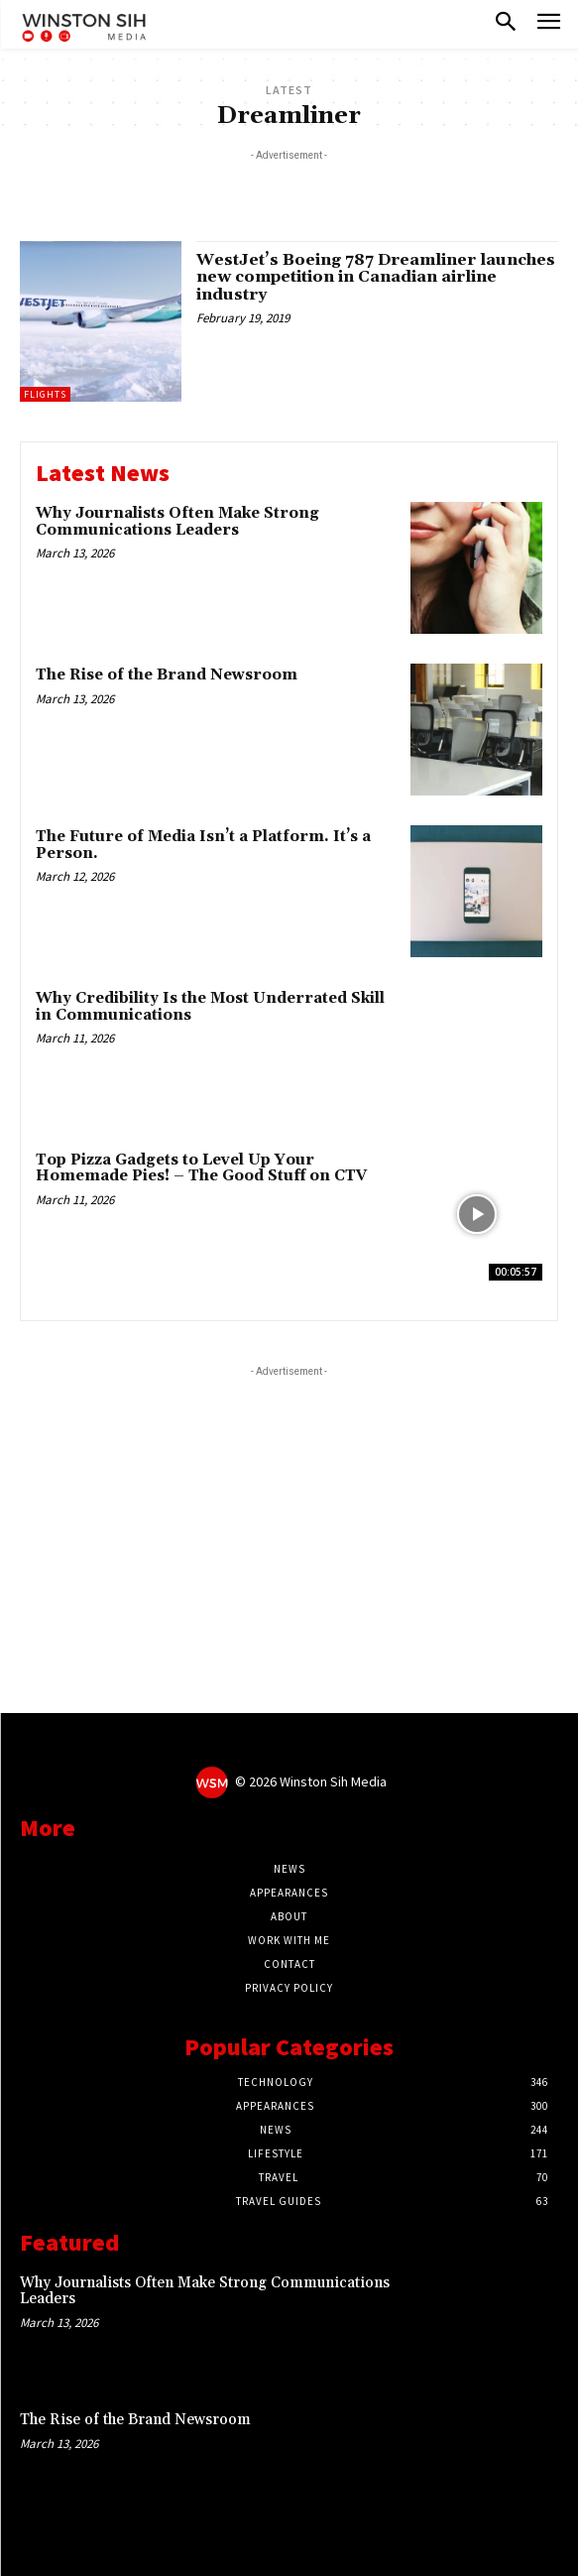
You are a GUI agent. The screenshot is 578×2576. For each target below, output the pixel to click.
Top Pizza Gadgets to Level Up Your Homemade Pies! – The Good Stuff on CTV (201, 1168)
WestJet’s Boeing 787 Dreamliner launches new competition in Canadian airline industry (375, 277)
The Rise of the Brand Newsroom (166, 675)
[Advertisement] (289, 190)
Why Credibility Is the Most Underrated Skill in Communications (210, 1007)
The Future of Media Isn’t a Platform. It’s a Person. (203, 845)
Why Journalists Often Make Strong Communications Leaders (177, 522)
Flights (45, 394)
